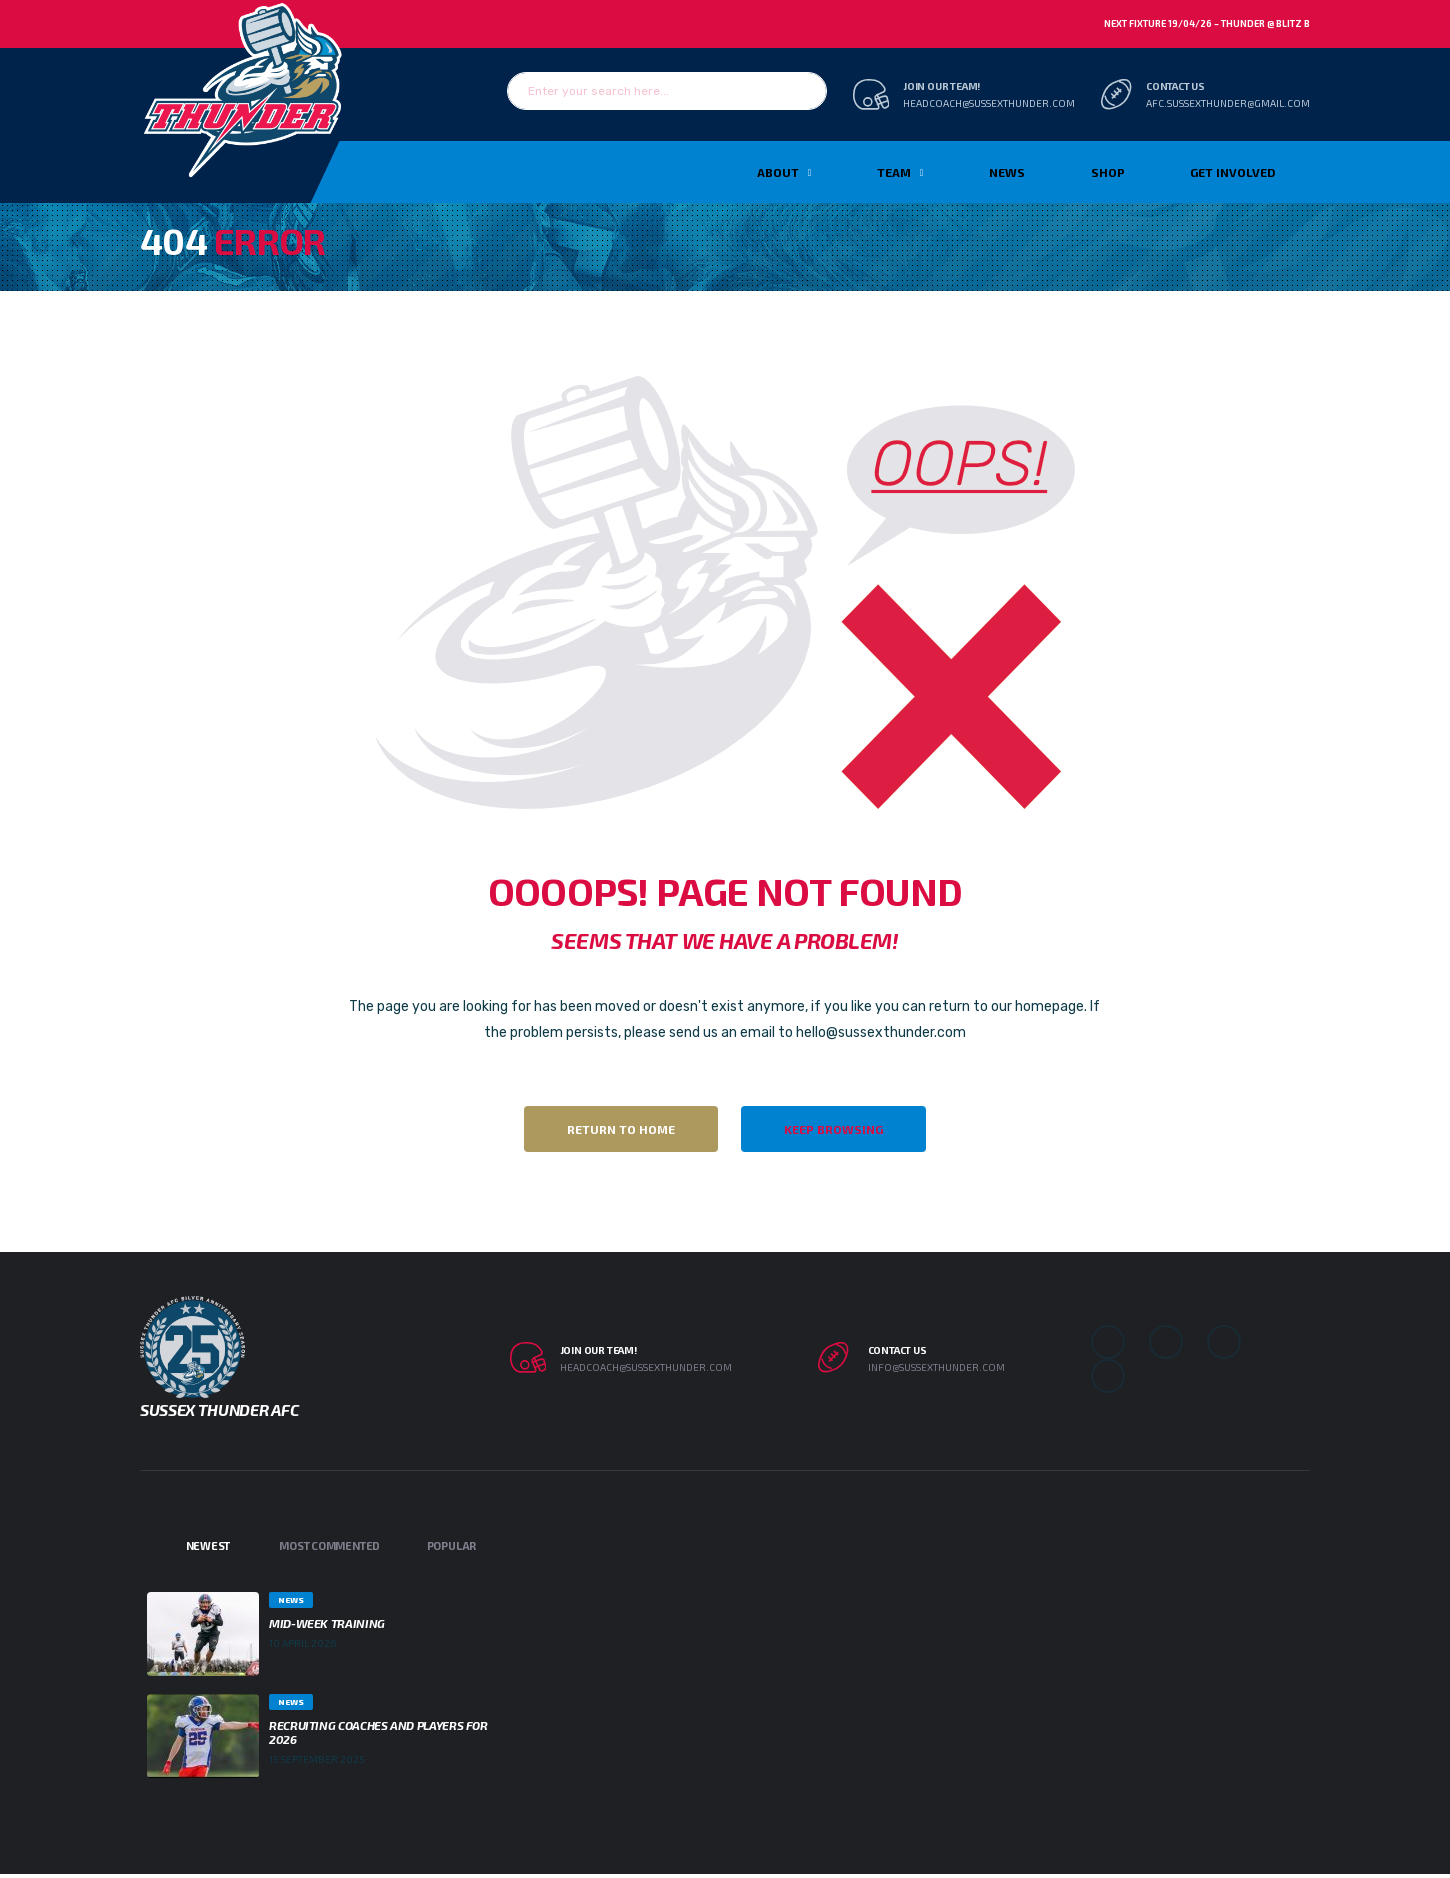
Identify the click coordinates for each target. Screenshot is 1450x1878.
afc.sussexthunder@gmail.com (1228, 103)
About (778, 172)
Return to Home (621, 1129)
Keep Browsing (833, 1129)
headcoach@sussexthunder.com (989, 103)
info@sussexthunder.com (936, 1367)
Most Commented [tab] (329, 1545)
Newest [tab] (208, 1545)
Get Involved (1232, 172)
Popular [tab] (451, 1545)
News (1007, 172)
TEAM (894, 172)
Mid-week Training (327, 1623)
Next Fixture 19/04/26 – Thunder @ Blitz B (1207, 23)
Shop (1108, 172)
